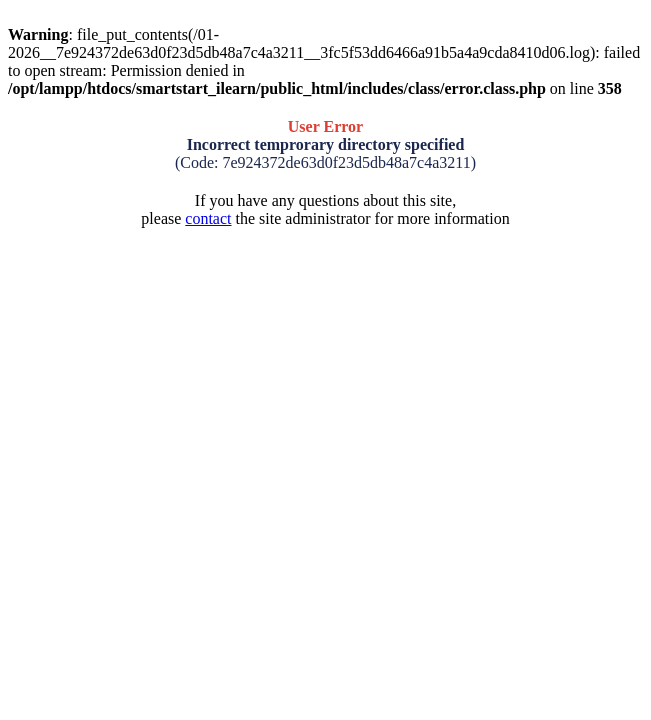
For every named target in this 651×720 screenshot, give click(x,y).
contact (208, 218)
